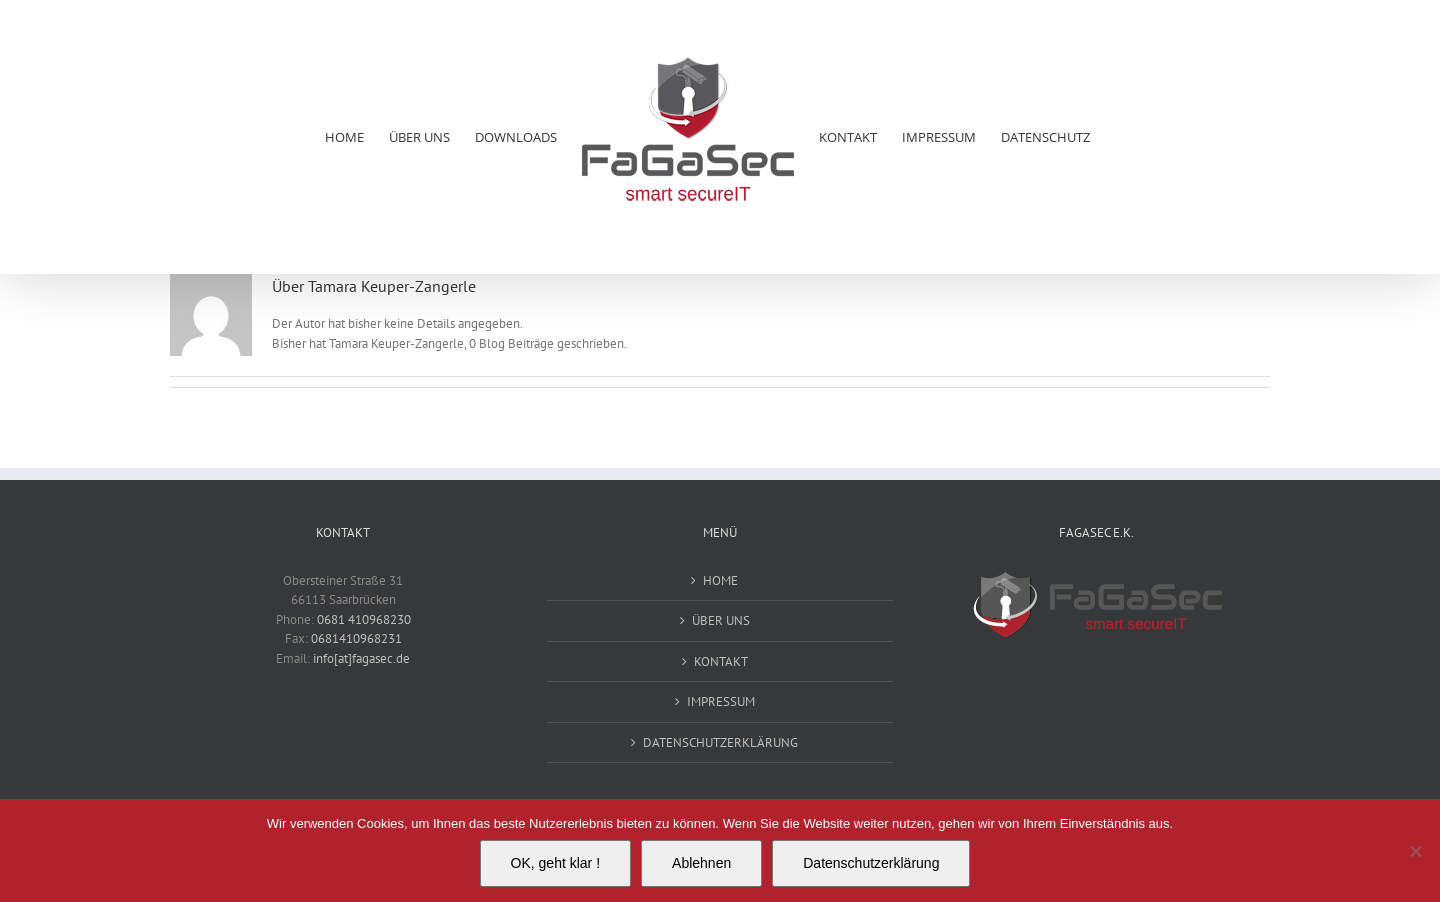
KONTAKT (721, 661)
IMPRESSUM (721, 701)
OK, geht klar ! (555, 863)
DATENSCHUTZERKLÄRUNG (720, 742)
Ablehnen (701, 863)
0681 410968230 (364, 619)
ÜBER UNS (721, 620)
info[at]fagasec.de (361, 658)
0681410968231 (356, 638)
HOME (720, 580)
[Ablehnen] (1415, 851)
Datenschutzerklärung (871, 863)
